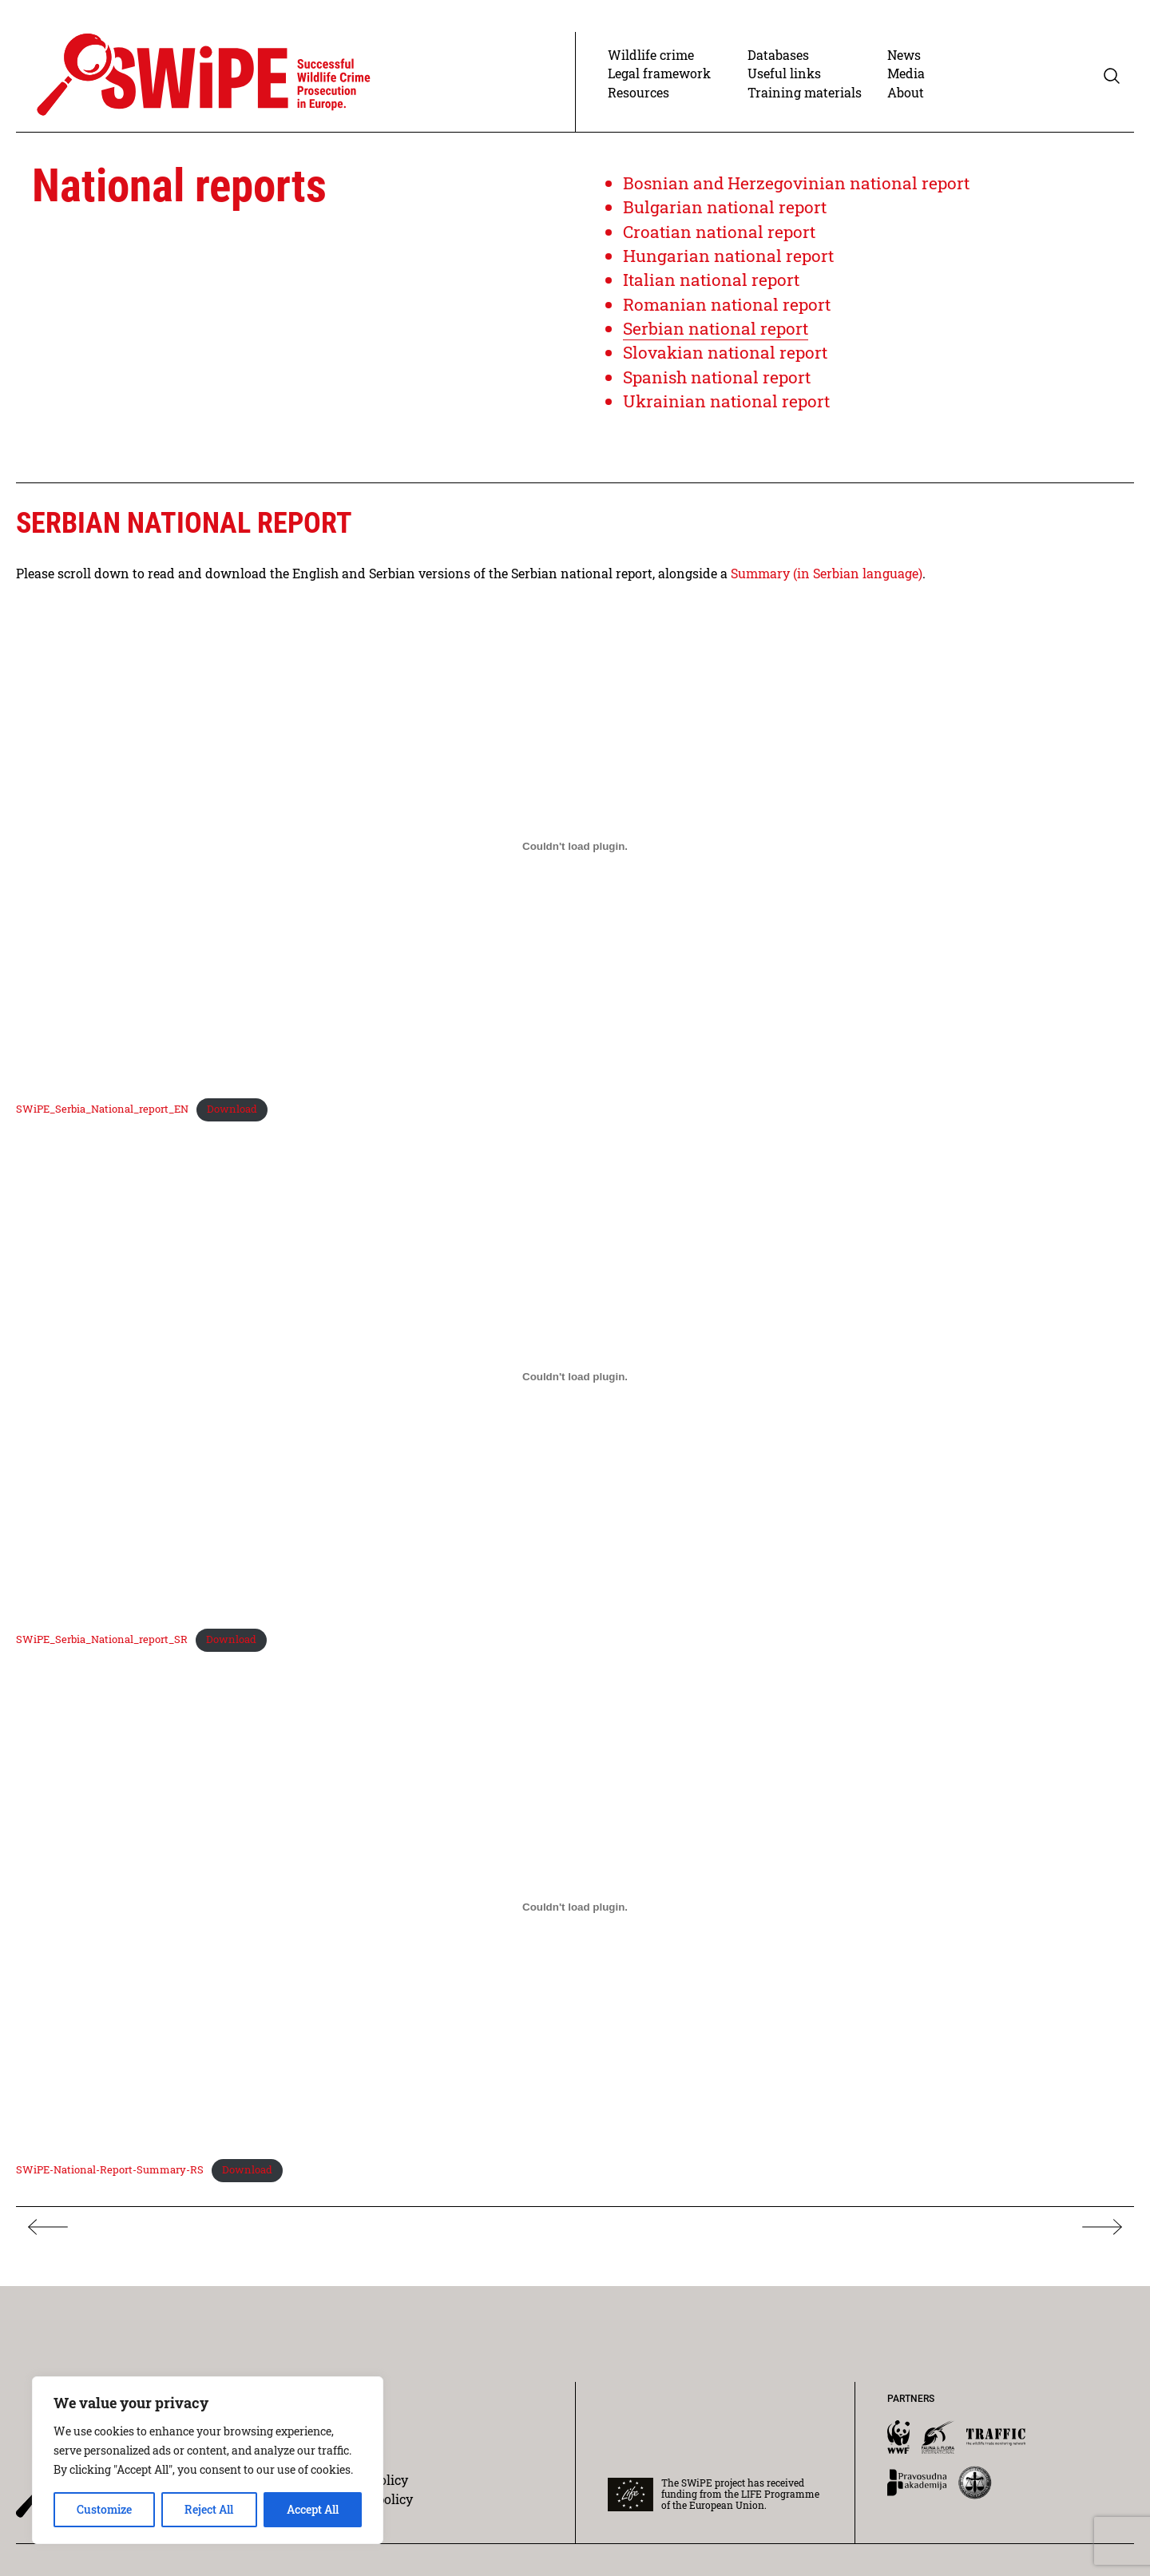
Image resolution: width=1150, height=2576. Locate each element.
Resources (638, 100)
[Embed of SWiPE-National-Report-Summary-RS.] (575, 1912)
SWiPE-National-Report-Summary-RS (110, 2175)
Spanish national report (719, 383)
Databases (778, 62)
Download (231, 1115)
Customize (104, 2509)
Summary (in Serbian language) (826, 579)
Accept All (313, 2509)
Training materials (805, 100)
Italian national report (713, 287)
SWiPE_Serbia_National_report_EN (102, 1115)
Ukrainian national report (728, 408)
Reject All (208, 2509)
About (905, 100)
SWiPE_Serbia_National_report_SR (102, 1645)
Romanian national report (729, 311)
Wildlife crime (651, 62)
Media (906, 81)
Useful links (784, 81)
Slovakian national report (727, 359)
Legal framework (659, 81)
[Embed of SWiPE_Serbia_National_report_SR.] (575, 1382)
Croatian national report (721, 239)
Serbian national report (717, 335)
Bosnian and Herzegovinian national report (799, 190)
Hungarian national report (730, 263)
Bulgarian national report (726, 214)
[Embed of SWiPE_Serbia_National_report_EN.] (575, 853)
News (904, 62)
